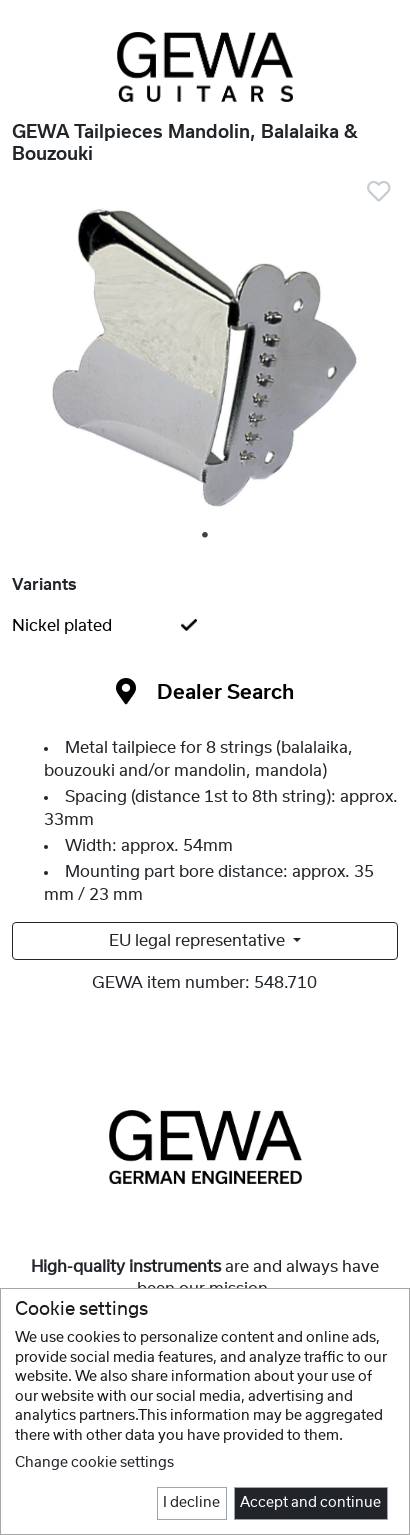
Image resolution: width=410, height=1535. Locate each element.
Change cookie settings (94, 1463)
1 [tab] (206, 536)
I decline (191, 1503)
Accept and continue (310, 1503)
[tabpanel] (205, 356)
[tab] (205, 626)
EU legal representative (199, 941)
